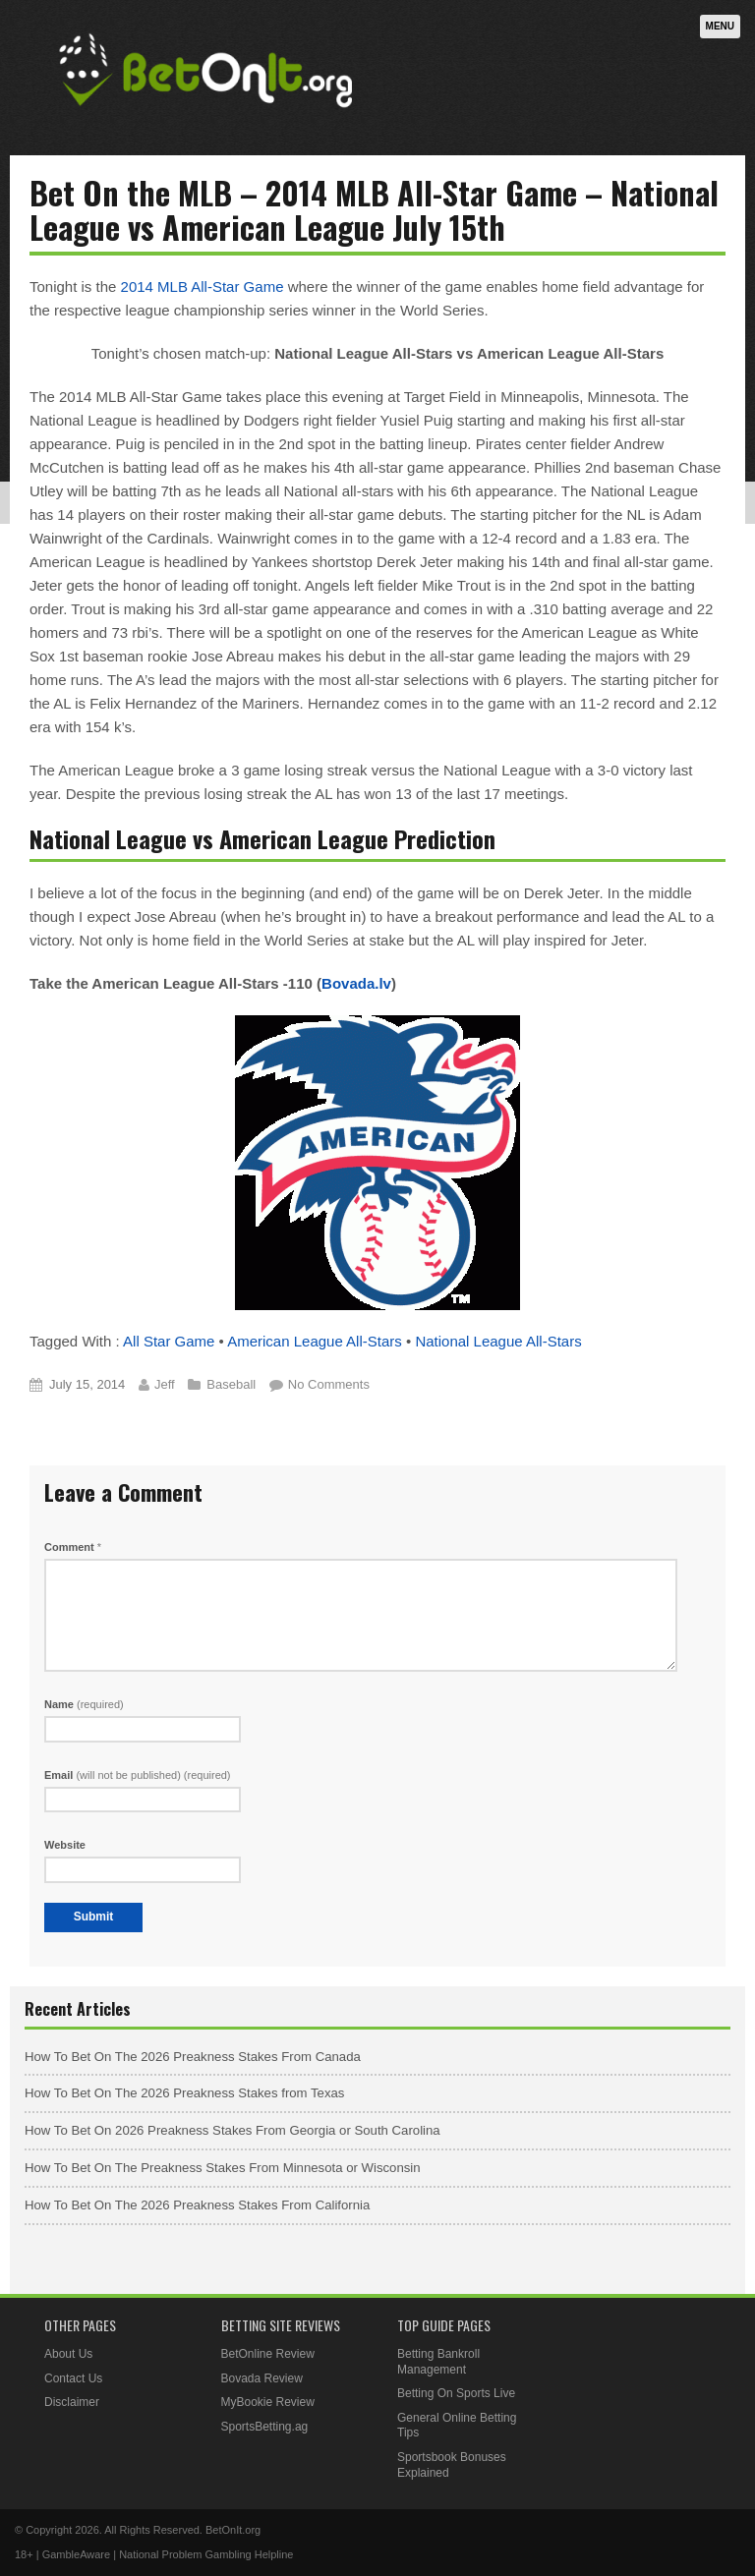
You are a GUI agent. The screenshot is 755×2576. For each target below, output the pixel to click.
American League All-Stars (314, 1341)
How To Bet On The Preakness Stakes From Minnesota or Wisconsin (223, 2167)
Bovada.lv (356, 983)
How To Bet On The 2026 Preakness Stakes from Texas (184, 2093)
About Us (68, 2354)
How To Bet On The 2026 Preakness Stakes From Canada (193, 2056)
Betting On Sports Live (456, 2393)
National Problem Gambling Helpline (206, 2554)
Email (137, 1775)
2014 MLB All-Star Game (202, 286)
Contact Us (73, 2378)
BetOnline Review (268, 2354)
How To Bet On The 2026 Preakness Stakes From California (197, 2205)
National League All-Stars (498, 1341)
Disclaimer (71, 2402)
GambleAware (76, 2554)
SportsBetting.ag (265, 2426)
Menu (720, 26)
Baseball (231, 1384)
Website (65, 1845)
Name (84, 1704)
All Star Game (168, 1341)
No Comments (329, 1384)
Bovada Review (262, 2378)
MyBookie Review (268, 2402)
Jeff (164, 1384)
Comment (72, 1547)
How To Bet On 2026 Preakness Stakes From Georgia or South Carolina (232, 2130)
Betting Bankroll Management (438, 2361)
